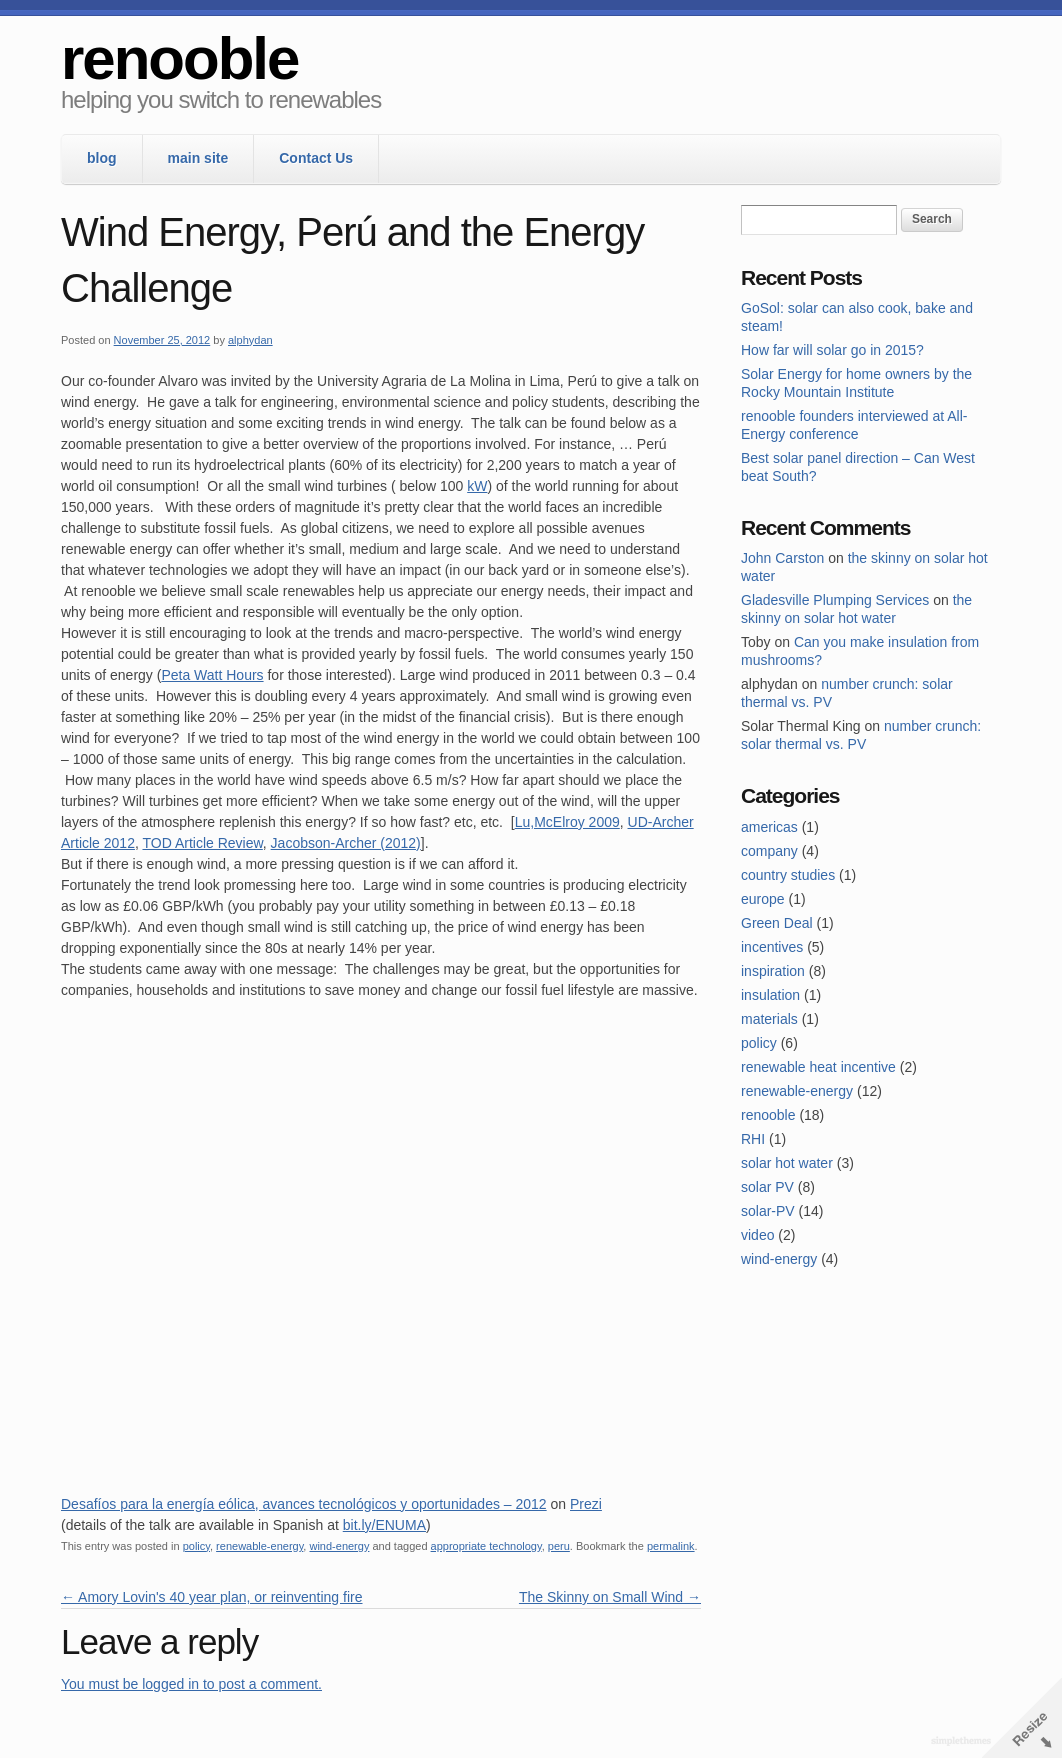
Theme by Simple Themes (963, 1742)
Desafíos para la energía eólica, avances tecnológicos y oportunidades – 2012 (304, 1504)
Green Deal (777, 923)
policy (196, 1546)
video (757, 1235)
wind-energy (339, 1546)
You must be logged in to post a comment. (191, 1684)
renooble (179, 58)
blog (102, 158)
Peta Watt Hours (212, 675)
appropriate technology (486, 1546)
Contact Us (316, 158)
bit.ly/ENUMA (384, 1525)
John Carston (782, 558)
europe (763, 899)
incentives (772, 947)
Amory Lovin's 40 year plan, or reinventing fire (212, 1597)
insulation (770, 995)
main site (198, 158)
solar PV (767, 1187)
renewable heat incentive (818, 1067)
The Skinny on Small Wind (610, 1597)
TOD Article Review (202, 843)
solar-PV (768, 1211)
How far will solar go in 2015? (832, 350)
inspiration (773, 971)
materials (769, 1019)
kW (477, 486)
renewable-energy (259, 1546)
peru (559, 1546)
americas (769, 827)
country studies (788, 875)
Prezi (586, 1504)
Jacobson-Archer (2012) (346, 843)
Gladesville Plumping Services (835, 600)
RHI (753, 1139)
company (769, 851)
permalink (671, 1546)
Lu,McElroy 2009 (567, 822)
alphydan (250, 340)
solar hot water (787, 1163)
